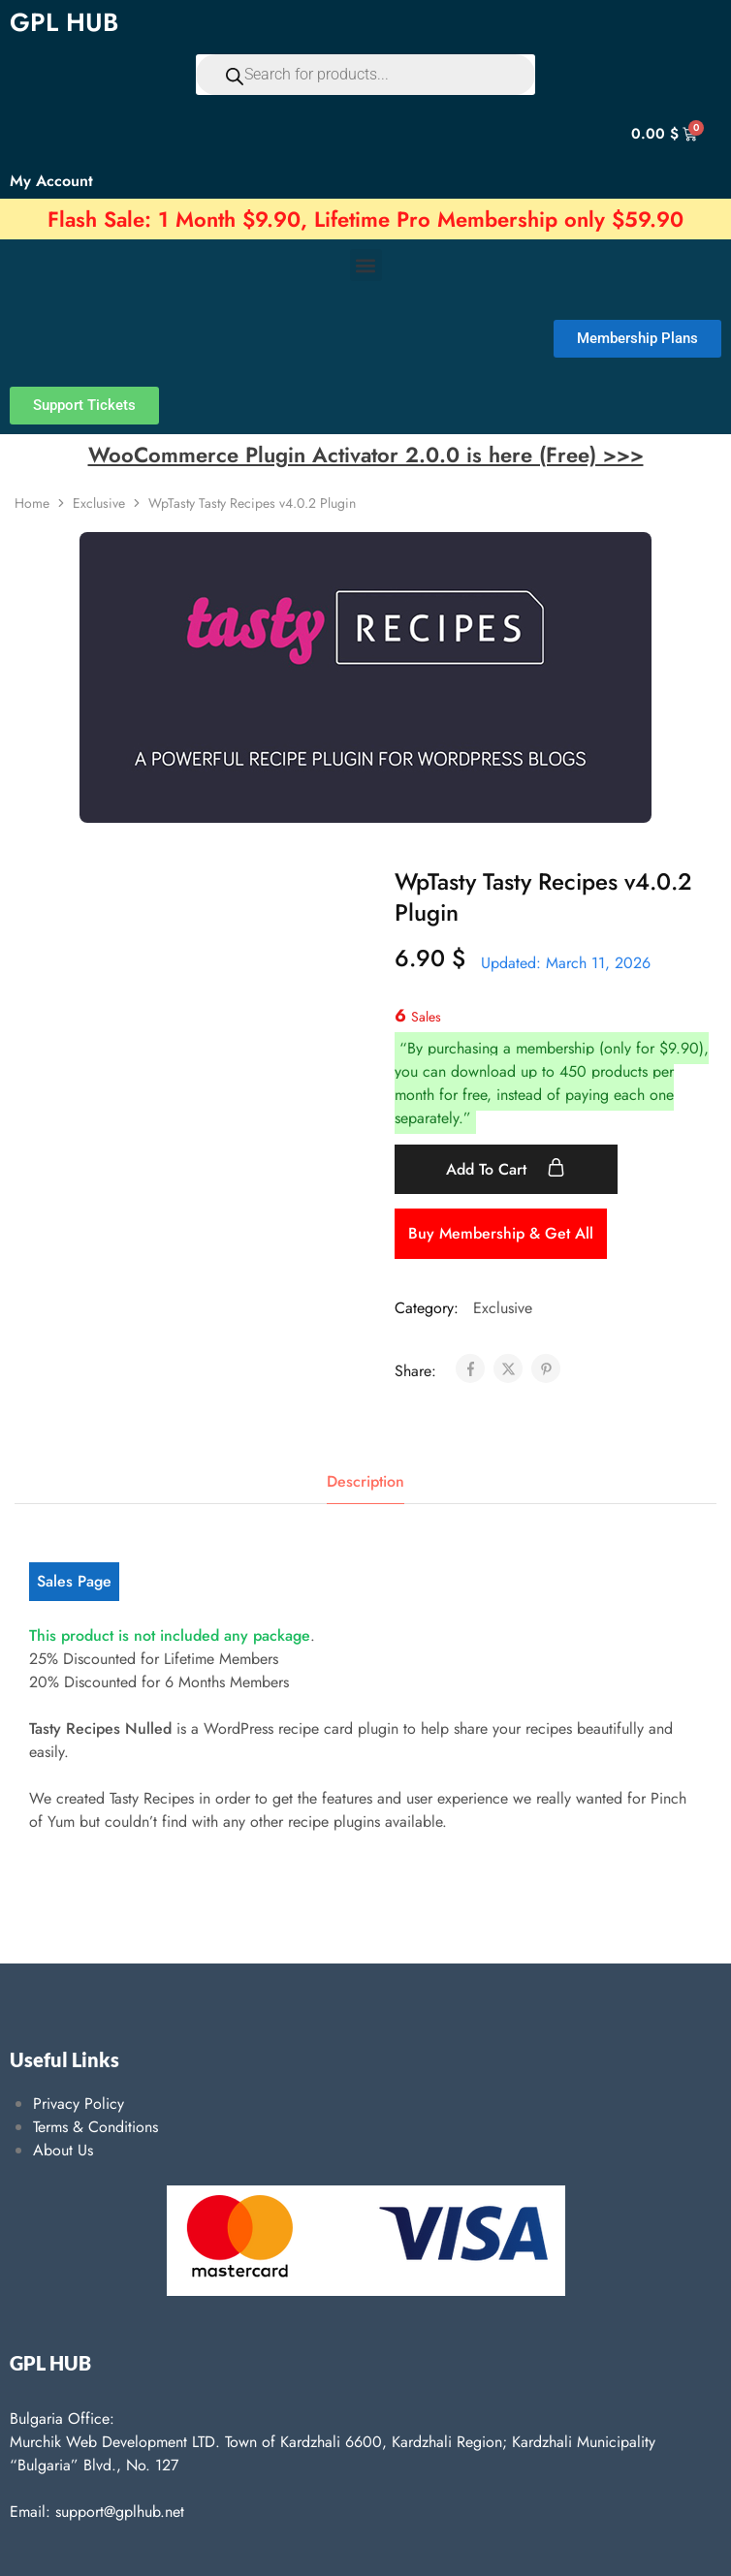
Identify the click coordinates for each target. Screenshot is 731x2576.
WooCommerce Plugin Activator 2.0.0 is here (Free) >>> (366, 454)
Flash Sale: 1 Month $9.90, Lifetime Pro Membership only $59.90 (365, 219)
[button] (366, 265)
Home (32, 503)
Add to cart (505, 1169)
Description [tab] (365, 1481)
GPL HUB (64, 22)
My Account (51, 181)
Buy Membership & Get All (500, 1233)
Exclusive (99, 503)
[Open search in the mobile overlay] (365, 74)
